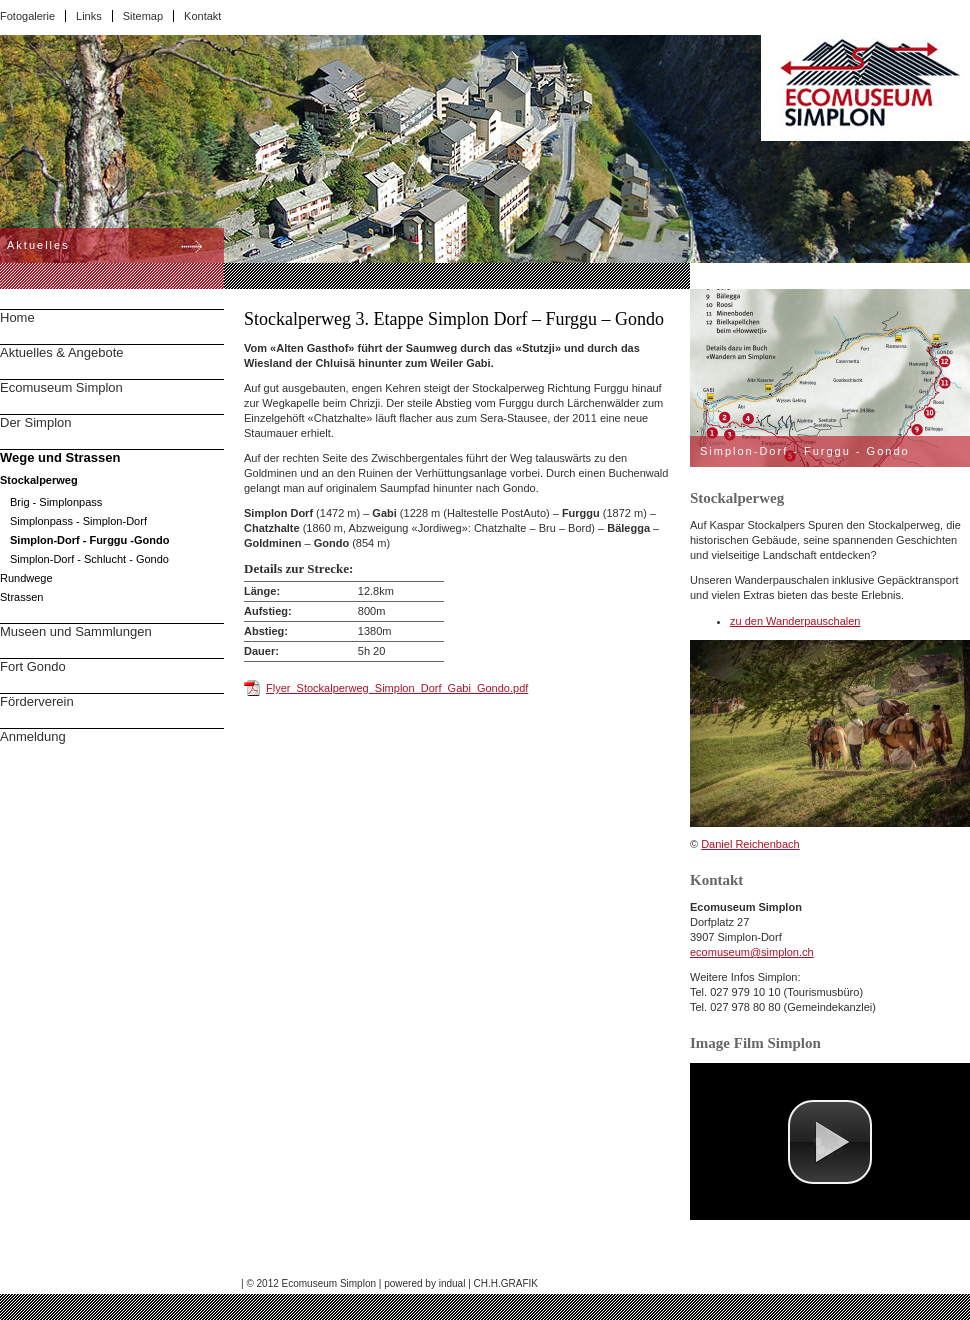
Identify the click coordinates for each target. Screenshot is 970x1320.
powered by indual (424, 1283)
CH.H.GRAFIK (506, 1283)
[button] (830, 1142)
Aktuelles (38, 245)
